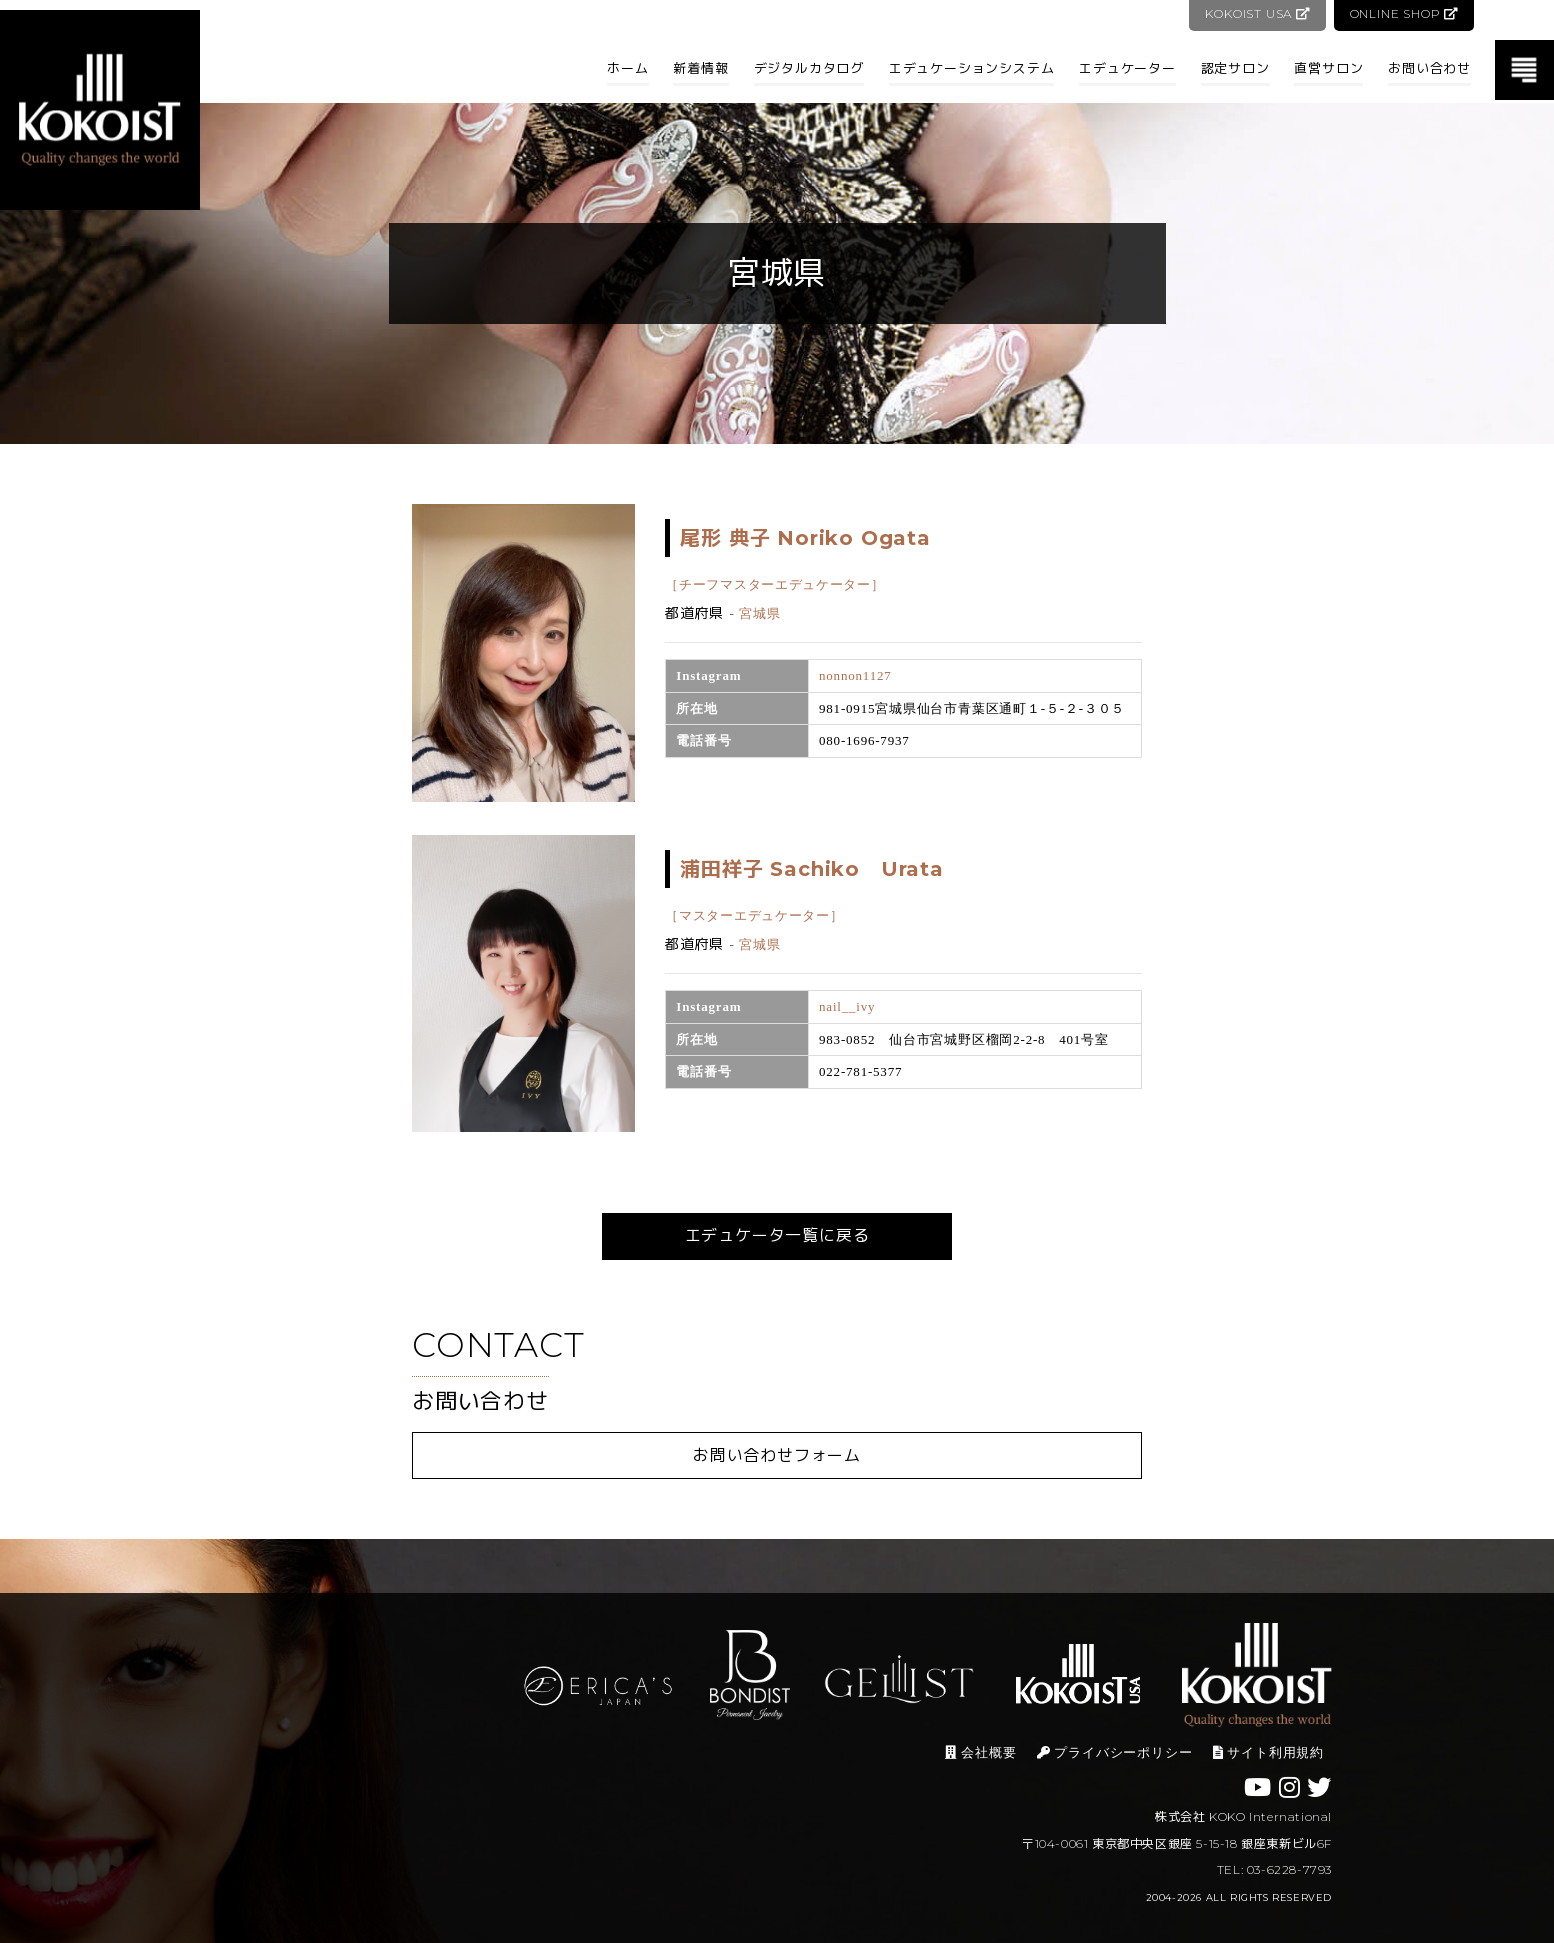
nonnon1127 (855, 675)
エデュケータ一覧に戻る (777, 1235)
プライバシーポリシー (1115, 1752)
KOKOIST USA (1255, 13)
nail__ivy (847, 1006)
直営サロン (1328, 68)
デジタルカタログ (809, 68)
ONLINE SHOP (1403, 13)
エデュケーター (1127, 68)
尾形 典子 (805, 538)
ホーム (627, 68)
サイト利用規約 (1268, 1752)
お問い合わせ (1429, 68)
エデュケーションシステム (972, 68)
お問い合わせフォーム (777, 1455)
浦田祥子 (811, 869)
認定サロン (1235, 68)
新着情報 (700, 68)
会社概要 (980, 1752)
